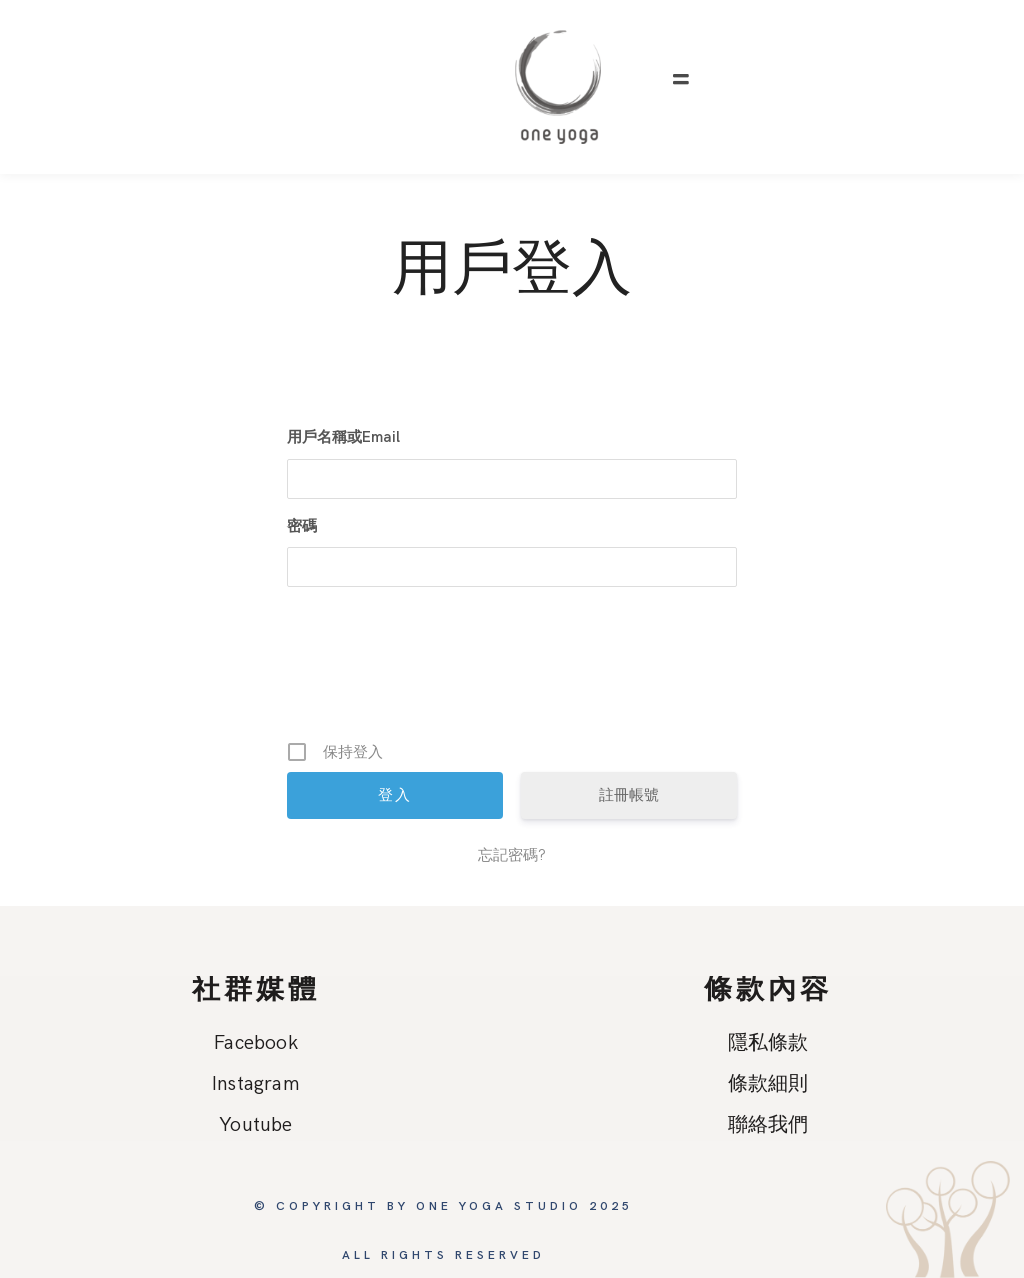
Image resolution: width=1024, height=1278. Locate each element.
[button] (681, 80)
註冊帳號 (629, 795)
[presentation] (514, 671)
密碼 (302, 526)
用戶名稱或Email (343, 437)
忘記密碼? (512, 855)
